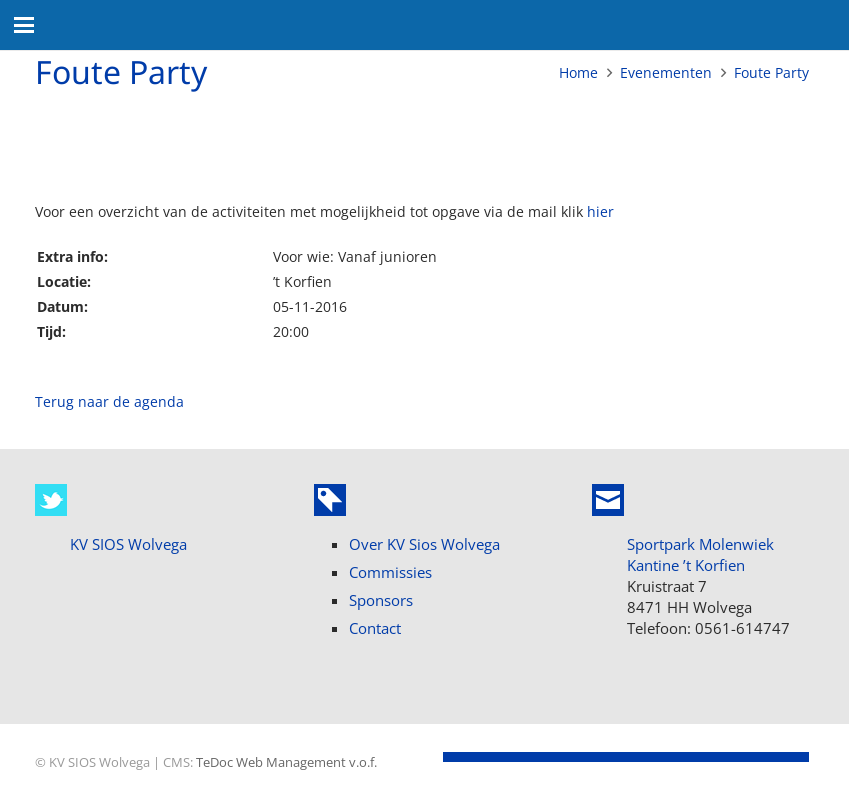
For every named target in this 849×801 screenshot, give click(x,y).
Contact (375, 628)
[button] (24, 25)
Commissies (390, 572)
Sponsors (381, 600)
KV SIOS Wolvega (128, 544)
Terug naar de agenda (109, 401)
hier (600, 211)
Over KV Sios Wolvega (424, 544)
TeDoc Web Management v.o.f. (286, 762)
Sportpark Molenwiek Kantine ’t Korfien (700, 554)
